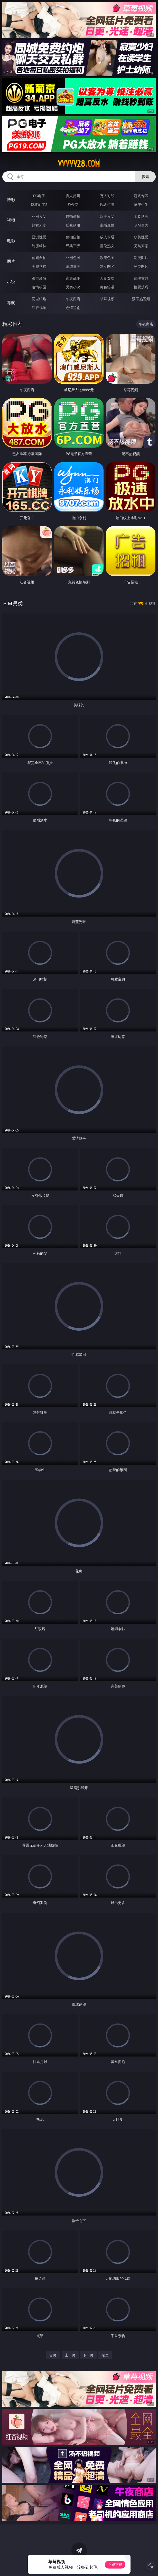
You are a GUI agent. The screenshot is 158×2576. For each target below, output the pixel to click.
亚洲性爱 (39, 236)
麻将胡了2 (39, 204)
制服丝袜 (39, 245)
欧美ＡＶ (107, 216)
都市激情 (39, 278)
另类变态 (141, 245)
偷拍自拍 (73, 236)
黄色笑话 (107, 286)
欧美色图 (107, 257)
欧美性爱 (141, 236)
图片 (11, 261)
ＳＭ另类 (141, 225)
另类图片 (141, 266)
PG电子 (39, 195)
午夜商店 (73, 298)
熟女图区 (107, 266)
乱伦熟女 (107, 245)
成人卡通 (107, 236)
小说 (11, 282)
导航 (11, 302)
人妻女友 (107, 278)
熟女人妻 (39, 225)
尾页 (105, 2355)
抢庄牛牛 (141, 204)
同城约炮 (39, 298)
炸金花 (73, 204)
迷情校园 (39, 286)
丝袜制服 (73, 225)
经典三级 (73, 245)
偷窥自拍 (39, 257)
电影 (11, 241)
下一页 (88, 2355)
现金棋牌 (107, 204)
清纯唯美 (73, 266)
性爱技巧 (141, 286)
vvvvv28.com (79, 163)
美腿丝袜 (39, 266)
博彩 (11, 199)
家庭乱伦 (73, 278)
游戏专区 (141, 195)
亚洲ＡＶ (39, 216)
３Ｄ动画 (141, 216)
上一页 (70, 2355)
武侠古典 (141, 278)
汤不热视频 (141, 298)
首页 (53, 2355)
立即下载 (115, 2564)
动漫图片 (141, 257)
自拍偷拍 (73, 216)
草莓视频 (107, 298)
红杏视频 (39, 307)
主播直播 (107, 225)
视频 (11, 220)
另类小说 (73, 286)
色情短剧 (73, 307)
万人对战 (107, 195)
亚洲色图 (73, 257)
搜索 (145, 176)
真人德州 (73, 195)
